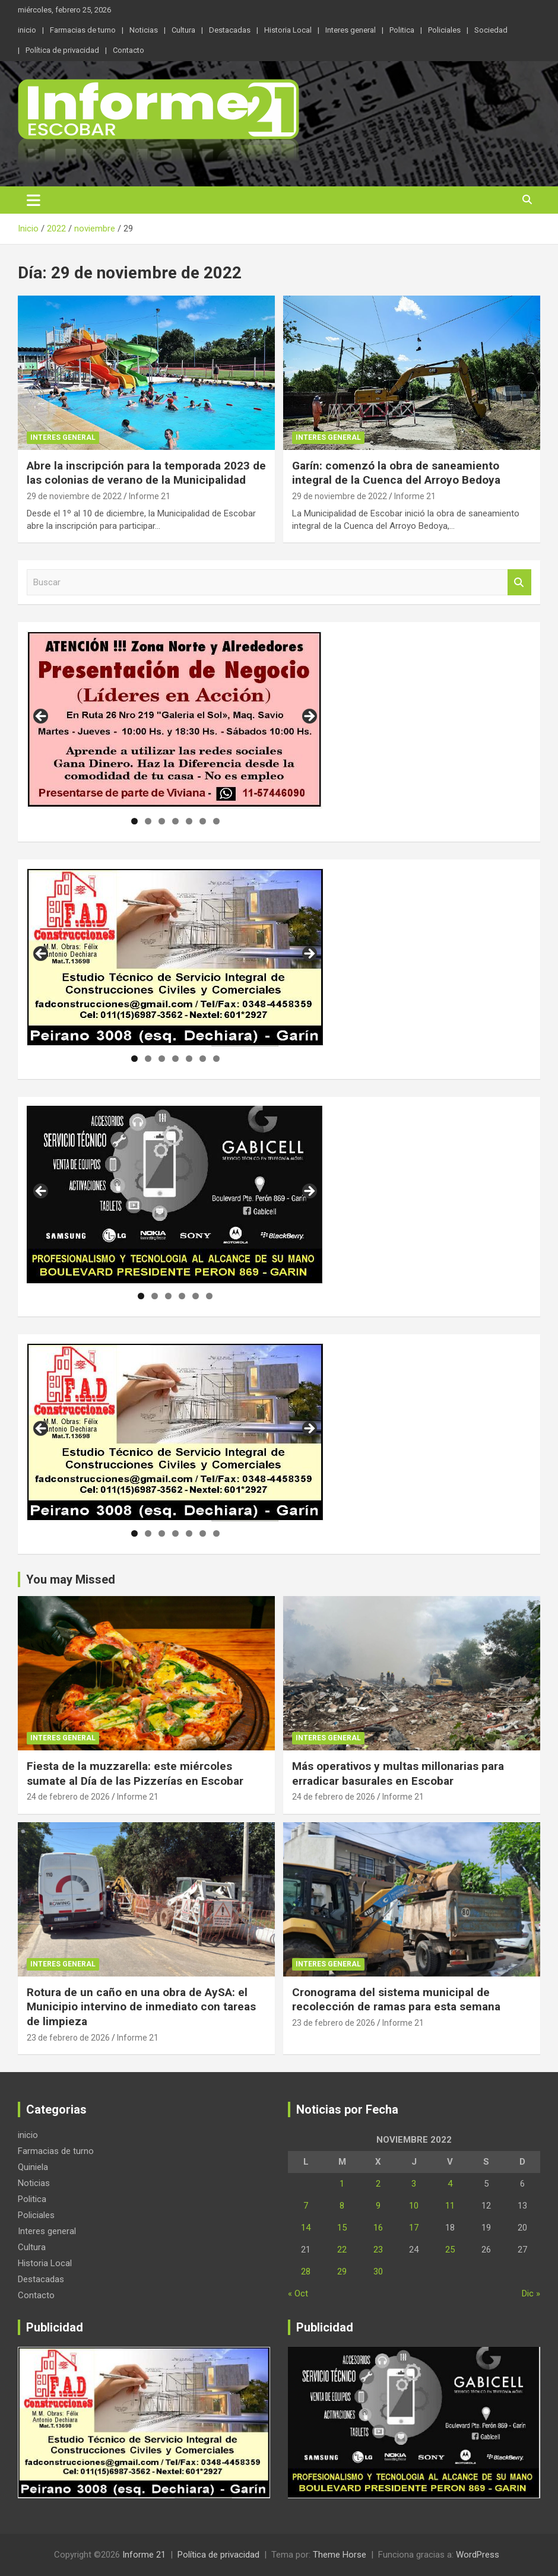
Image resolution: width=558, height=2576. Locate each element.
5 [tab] (189, 821)
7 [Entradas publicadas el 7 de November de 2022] (305, 2205)
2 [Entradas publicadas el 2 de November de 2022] (378, 2183)
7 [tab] (216, 821)
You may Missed (70, 1579)
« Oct (298, 2293)
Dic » (531, 2293)
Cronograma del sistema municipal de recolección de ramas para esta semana (396, 1999)
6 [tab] (202, 821)
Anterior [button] (41, 717)
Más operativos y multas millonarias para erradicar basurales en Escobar (398, 1773)
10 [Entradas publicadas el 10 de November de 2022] (413, 2205)
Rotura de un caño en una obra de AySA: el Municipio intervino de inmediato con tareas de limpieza (141, 2006)
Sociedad (491, 30)
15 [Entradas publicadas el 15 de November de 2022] (342, 2227)
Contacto (128, 50)
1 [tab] (134, 821)
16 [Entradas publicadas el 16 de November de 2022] (378, 2227)
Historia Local (288, 30)
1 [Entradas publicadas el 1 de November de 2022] (342, 2183)
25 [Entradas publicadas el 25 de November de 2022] (450, 2249)
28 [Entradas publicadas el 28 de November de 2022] (305, 2271)
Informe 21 (149, 496)
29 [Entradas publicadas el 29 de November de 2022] (342, 2271)
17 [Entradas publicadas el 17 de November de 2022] (413, 2227)
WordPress (477, 2554)
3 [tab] (161, 821)
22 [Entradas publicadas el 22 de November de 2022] (342, 2249)
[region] (175, 720)
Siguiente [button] (309, 717)
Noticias (143, 30)
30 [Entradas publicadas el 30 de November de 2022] (378, 2271)
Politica (401, 30)
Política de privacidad (62, 50)
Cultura (183, 30)
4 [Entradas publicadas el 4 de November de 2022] (450, 2183)
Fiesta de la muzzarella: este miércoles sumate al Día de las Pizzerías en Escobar (135, 1773)
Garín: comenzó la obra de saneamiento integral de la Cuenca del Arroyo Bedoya (397, 473)
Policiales (444, 30)
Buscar (519, 582)
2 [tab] (148, 821)
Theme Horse (339, 2554)
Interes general (350, 30)
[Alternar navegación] (33, 200)
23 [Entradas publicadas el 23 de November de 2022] (378, 2249)
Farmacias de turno (83, 30)
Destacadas (230, 30)
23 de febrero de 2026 (68, 2037)
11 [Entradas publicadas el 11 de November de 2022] (450, 2205)
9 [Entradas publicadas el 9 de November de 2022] (378, 2205)
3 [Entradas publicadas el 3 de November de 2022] (413, 2183)
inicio (27, 30)
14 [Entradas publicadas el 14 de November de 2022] (305, 2227)
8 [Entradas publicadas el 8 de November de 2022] (342, 2205)
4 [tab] (175, 821)
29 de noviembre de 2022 (74, 496)
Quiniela (33, 2167)
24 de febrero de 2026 (68, 1796)
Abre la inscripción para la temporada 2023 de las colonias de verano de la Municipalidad (146, 473)
